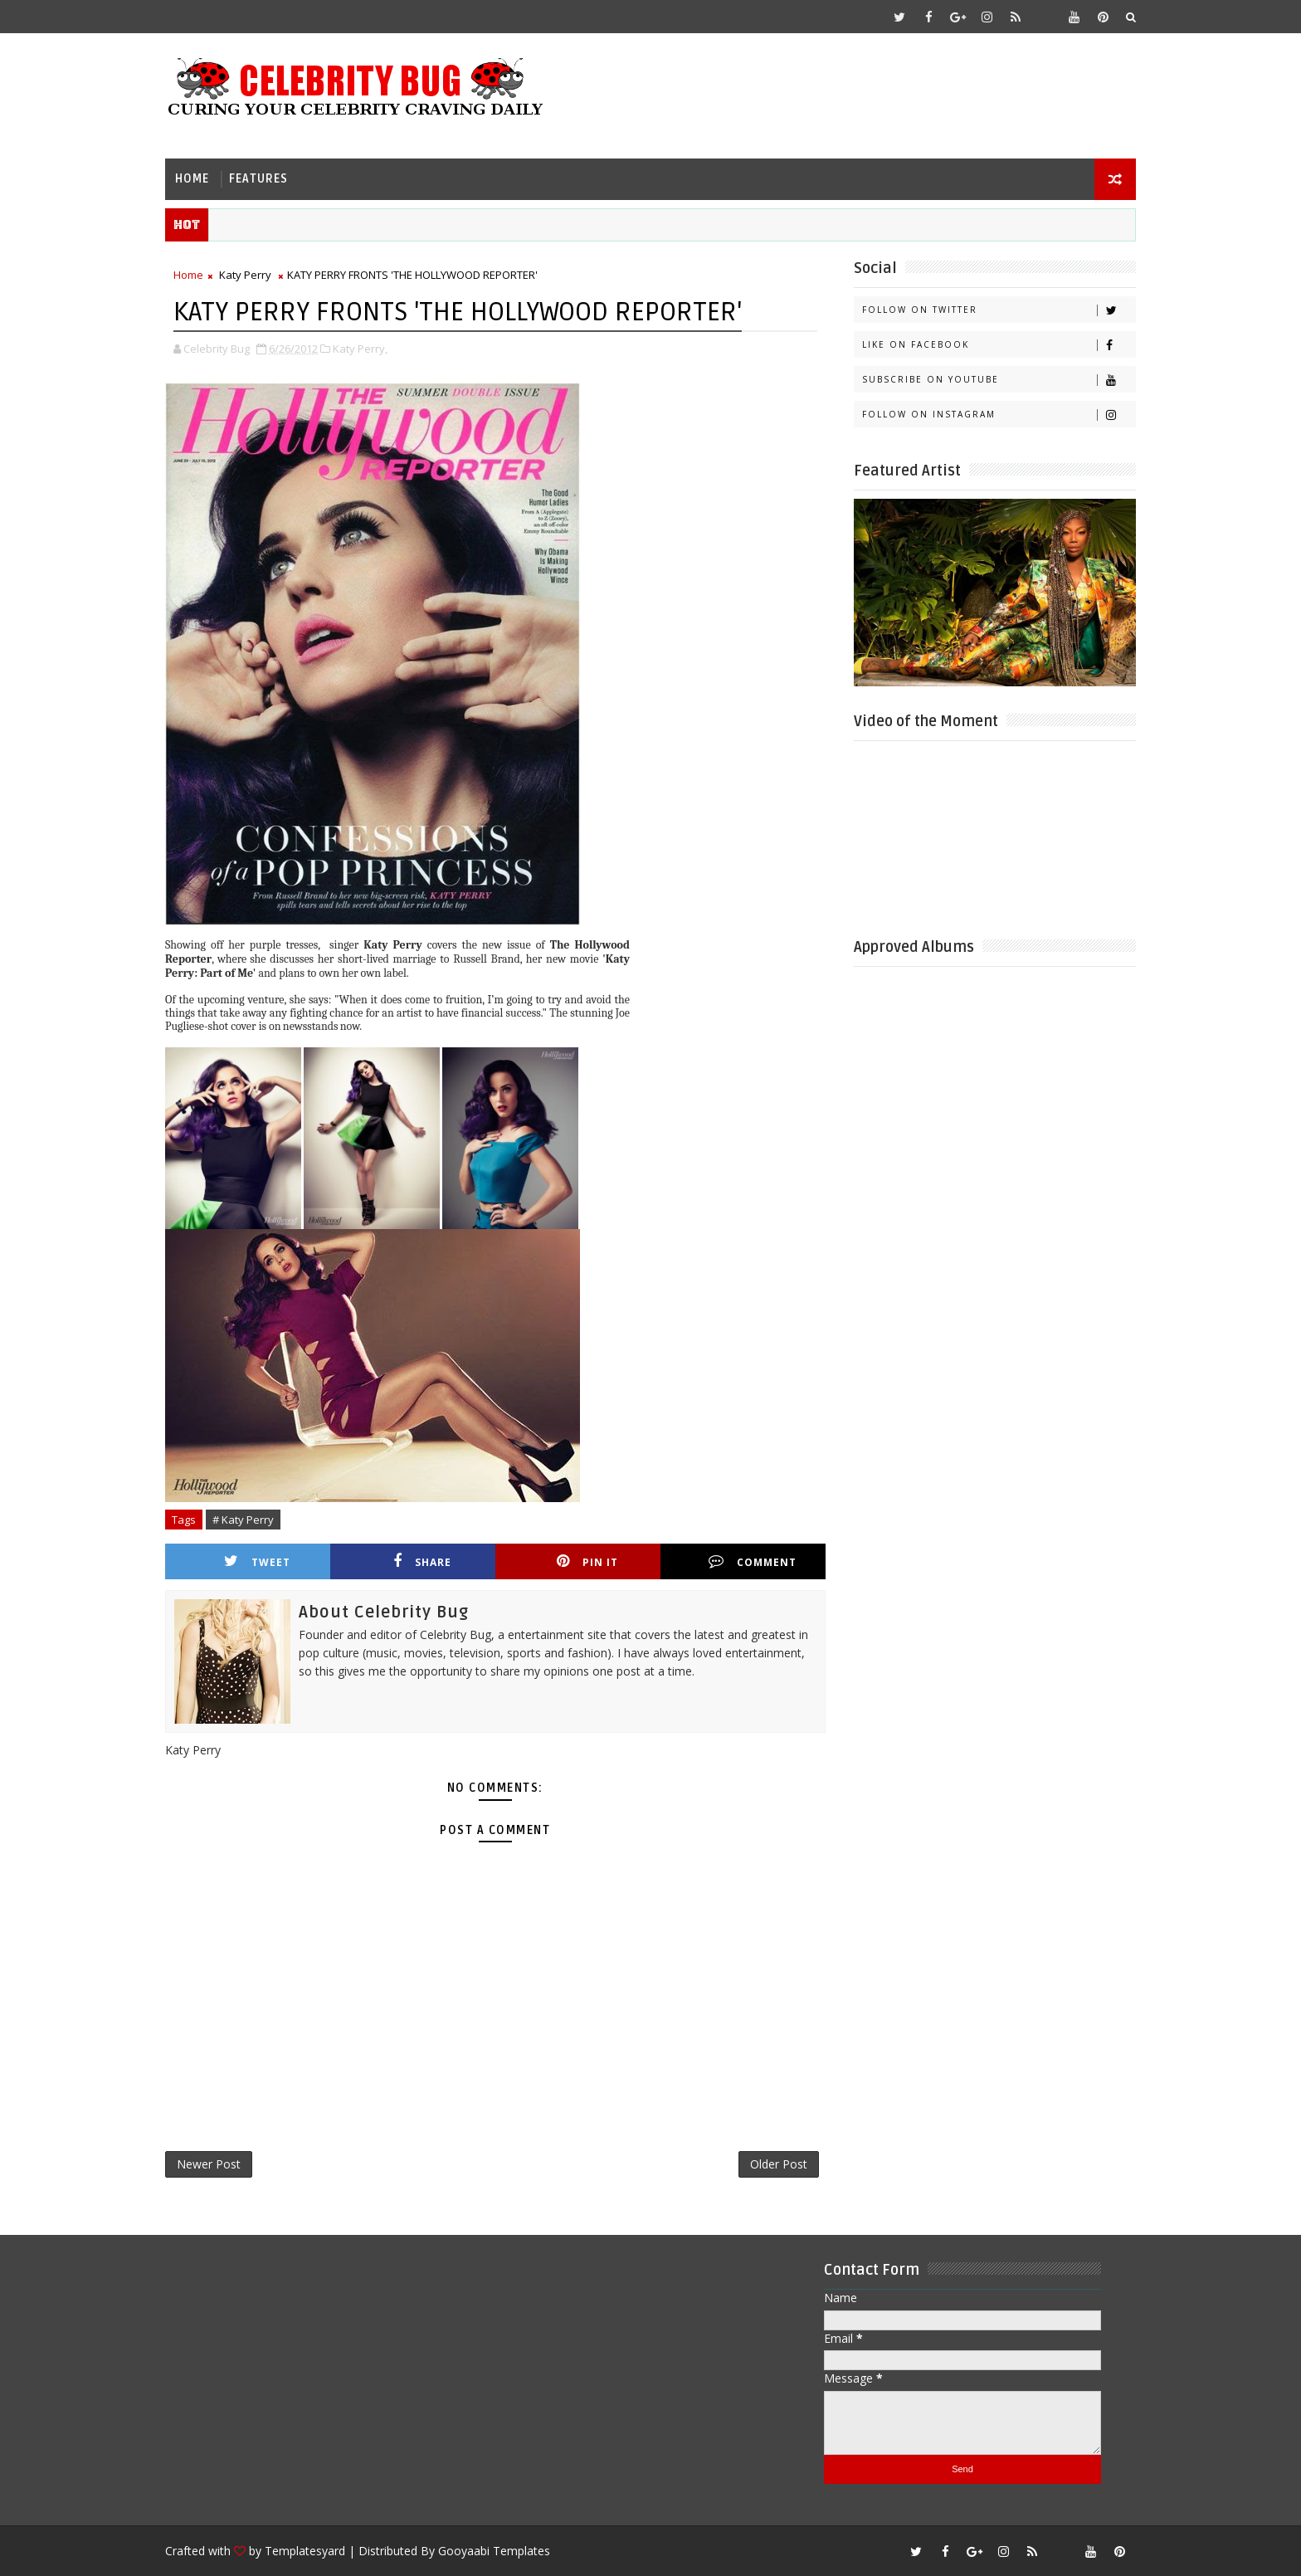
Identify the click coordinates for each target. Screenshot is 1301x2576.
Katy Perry (245, 274)
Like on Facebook (998, 345)
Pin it (587, 1561)
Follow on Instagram (998, 414)
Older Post (778, 2164)
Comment (753, 1561)
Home (192, 179)
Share (422, 1561)
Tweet (257, 1561)
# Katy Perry (243, 1519)
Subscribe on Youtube (998, 379)
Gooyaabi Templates (494, 2551)
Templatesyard (305, 2551)
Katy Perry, (360, 348)
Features (258, 179)
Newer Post (209, 2164)
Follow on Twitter (998, 310)
